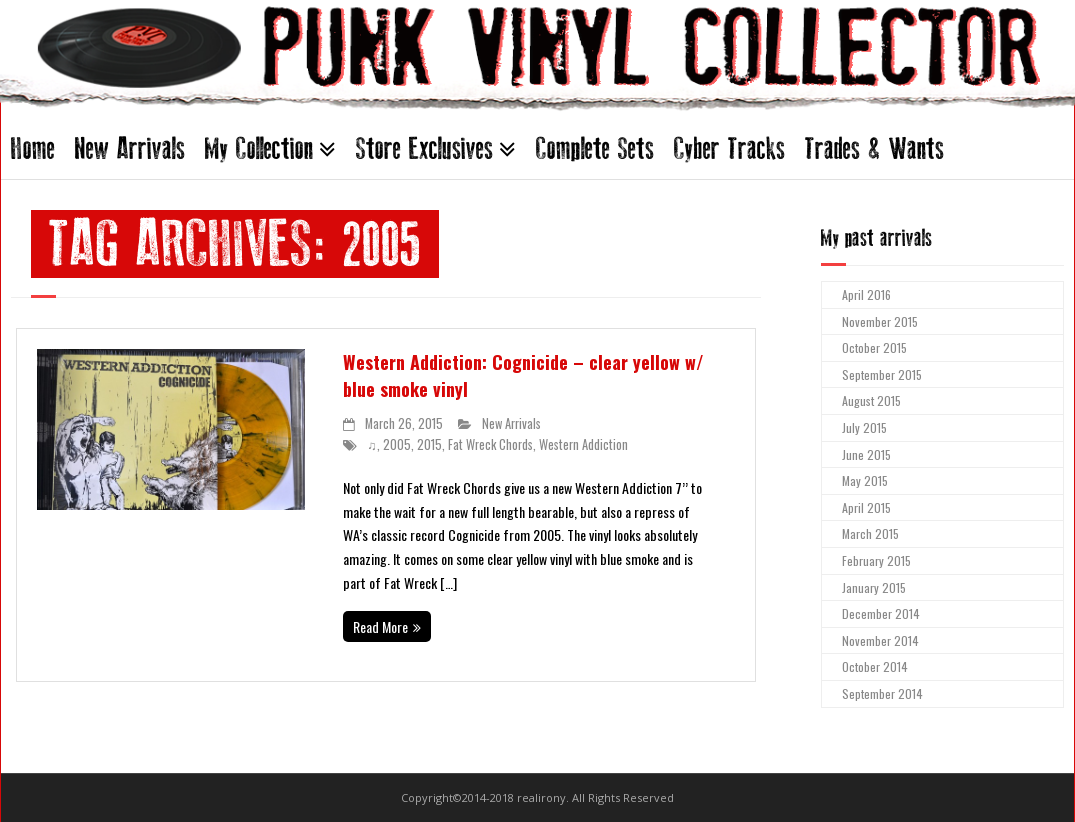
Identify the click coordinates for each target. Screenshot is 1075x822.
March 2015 (870, 533)
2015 (429, 444)
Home (33, 148)
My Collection (259, 148)
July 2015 (864, 427)
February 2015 (876, 560)
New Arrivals (130, 148)
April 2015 (866, 507)
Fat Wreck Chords (490, 444)
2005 (397, 444)
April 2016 (866, 294)
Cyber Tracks (729, 148)
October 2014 (875, 666)
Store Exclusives (424, 148)
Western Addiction (583, 444)
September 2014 (882, 693)
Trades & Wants (874, 148)
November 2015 (880, 321)
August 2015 (871, 400)
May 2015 (865, 480)
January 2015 (874, 587)
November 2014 (880, 640)
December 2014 (881, 613)
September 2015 (882, 374)
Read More (380, 626)
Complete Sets (595, 148)
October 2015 (874, 347)
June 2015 (866, 454)
